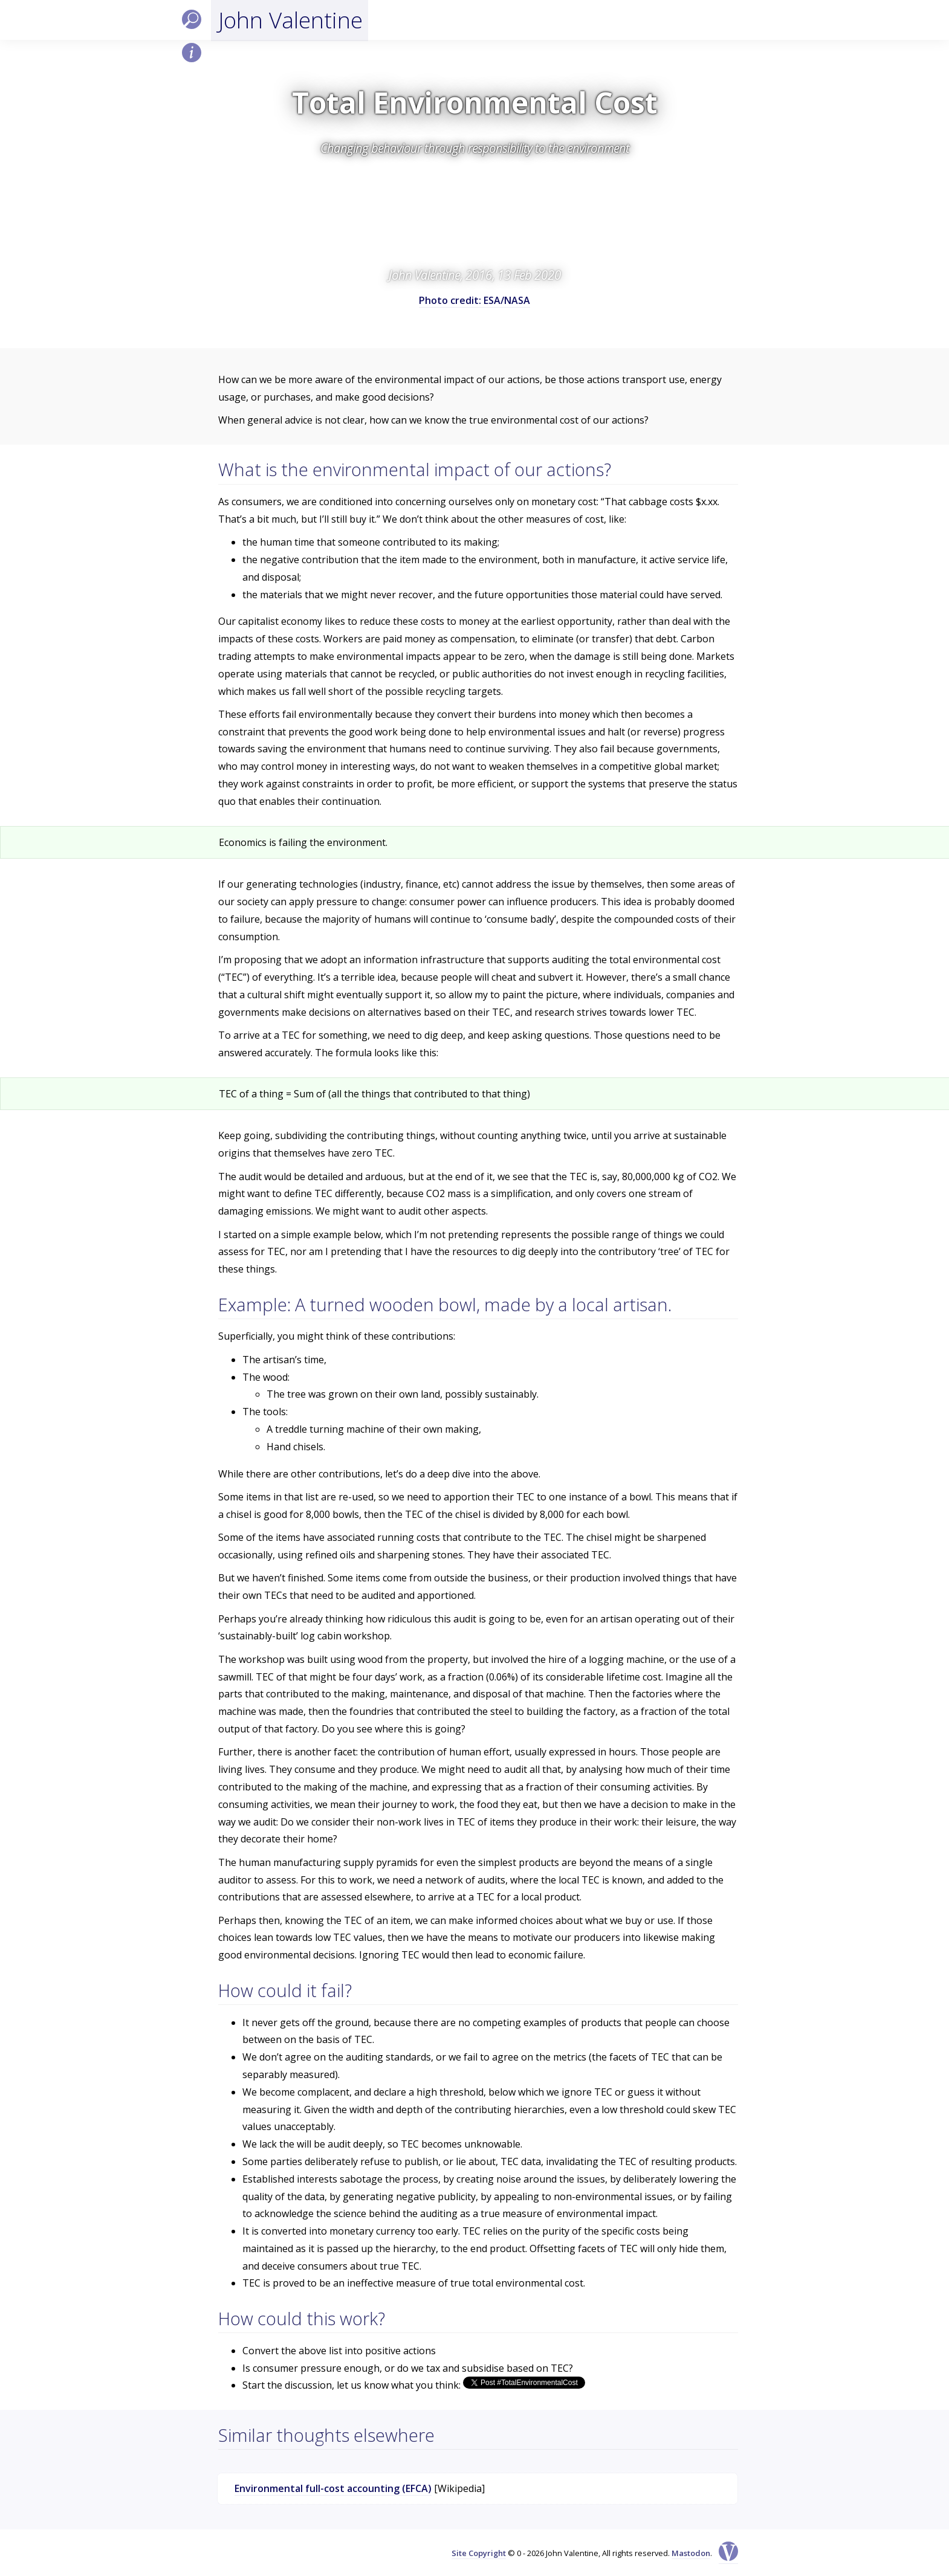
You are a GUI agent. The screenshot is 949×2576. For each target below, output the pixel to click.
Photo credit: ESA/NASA (474, 300)
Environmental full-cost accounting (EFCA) (333, 2488)
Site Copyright (479, 2553)
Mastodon (691, 2553)
